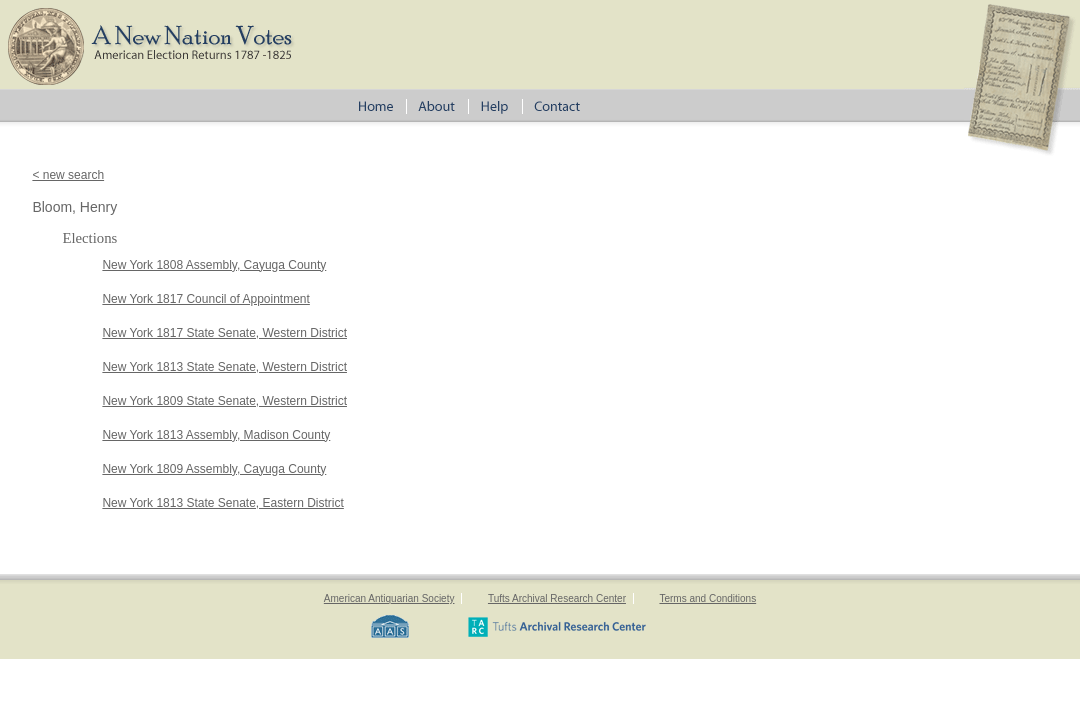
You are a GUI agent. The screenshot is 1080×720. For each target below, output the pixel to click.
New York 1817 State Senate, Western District (224, 333)
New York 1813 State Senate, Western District (224, 367)
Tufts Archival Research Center (557, 598)
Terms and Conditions (707, 598)
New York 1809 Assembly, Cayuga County (214, 469)
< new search (68, 175)
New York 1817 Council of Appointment (205, 299)
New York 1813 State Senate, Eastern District (222, 503)
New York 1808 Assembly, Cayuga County (214, 265)
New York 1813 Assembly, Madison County (216, 435)
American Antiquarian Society (389, 598)
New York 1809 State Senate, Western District (224, 401)
